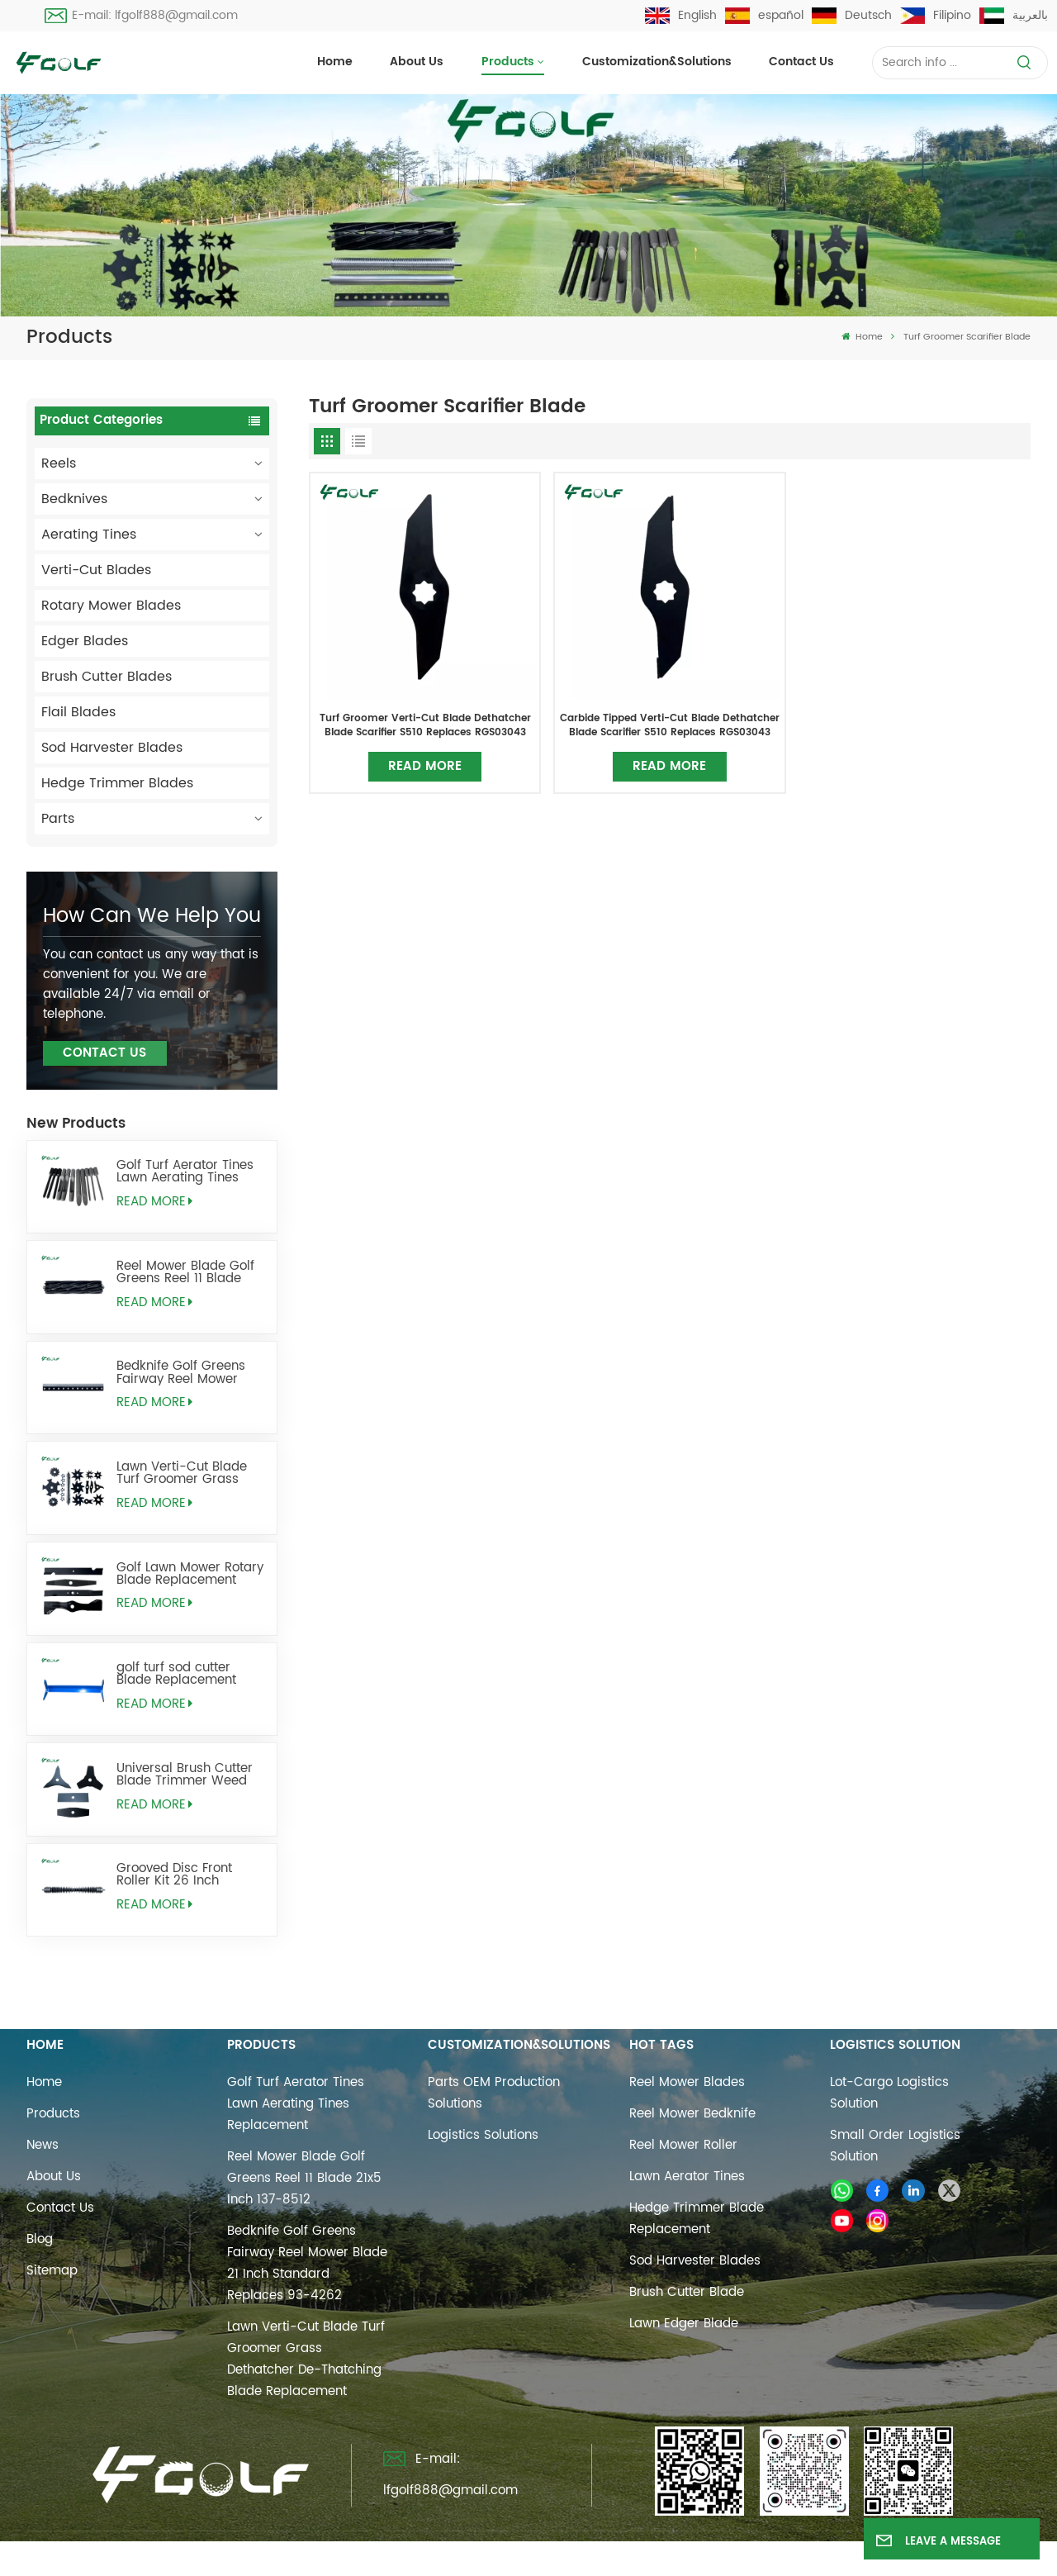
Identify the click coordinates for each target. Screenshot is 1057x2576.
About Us (416, 62)
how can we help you (152, 916)
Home (335, 62)
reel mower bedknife (692, 2113)
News (42, 2145)
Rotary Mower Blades (111, 605)
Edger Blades (84, 641)
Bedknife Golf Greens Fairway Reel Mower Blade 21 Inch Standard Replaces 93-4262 (187, 1372)
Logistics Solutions (483, 2135)
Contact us (801, 62)
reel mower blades (687, 2082)
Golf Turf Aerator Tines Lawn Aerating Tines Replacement (185, 1171)
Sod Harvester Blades (111, 747)
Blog (39, 2239)
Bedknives (74, 499)
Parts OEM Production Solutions (494, 2093)
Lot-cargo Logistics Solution (889, 2093)
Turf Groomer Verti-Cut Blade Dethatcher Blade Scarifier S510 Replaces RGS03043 (425, 725)
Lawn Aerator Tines (687, 2176)
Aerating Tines (88, 534)
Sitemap (52, 2270)
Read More (154, 1201)
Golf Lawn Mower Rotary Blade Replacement (189, 1573)
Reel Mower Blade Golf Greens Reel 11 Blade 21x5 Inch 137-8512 (185, 1272)
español (764, 15)
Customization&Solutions (657, 62)
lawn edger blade (683, 2323)
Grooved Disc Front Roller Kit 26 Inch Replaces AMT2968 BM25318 (175, 1874)
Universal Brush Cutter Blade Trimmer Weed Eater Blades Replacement (184, 1774)
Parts (57, 818)
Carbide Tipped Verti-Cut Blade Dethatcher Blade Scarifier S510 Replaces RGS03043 (670, 725)
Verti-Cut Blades (96, 570)
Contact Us (104, 1053)
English (681, 15)
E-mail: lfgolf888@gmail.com (141, 15)
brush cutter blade (686, 2292)
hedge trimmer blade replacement (696, 2219)
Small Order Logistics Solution (895, 2146)
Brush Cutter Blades (106, 676)
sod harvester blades (695, 2260)
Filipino (935, 15)
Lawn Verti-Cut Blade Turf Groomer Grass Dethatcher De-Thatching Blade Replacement (181, 1473)
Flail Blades (78, 712)
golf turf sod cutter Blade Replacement (176, 1673)
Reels (58, 463)
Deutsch (852, 15)
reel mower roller (683, 2145)
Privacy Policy (698, 2554)
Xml (625, 2554)
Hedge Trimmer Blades (117, 783)
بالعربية (1013, 15)
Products (507, 62)
